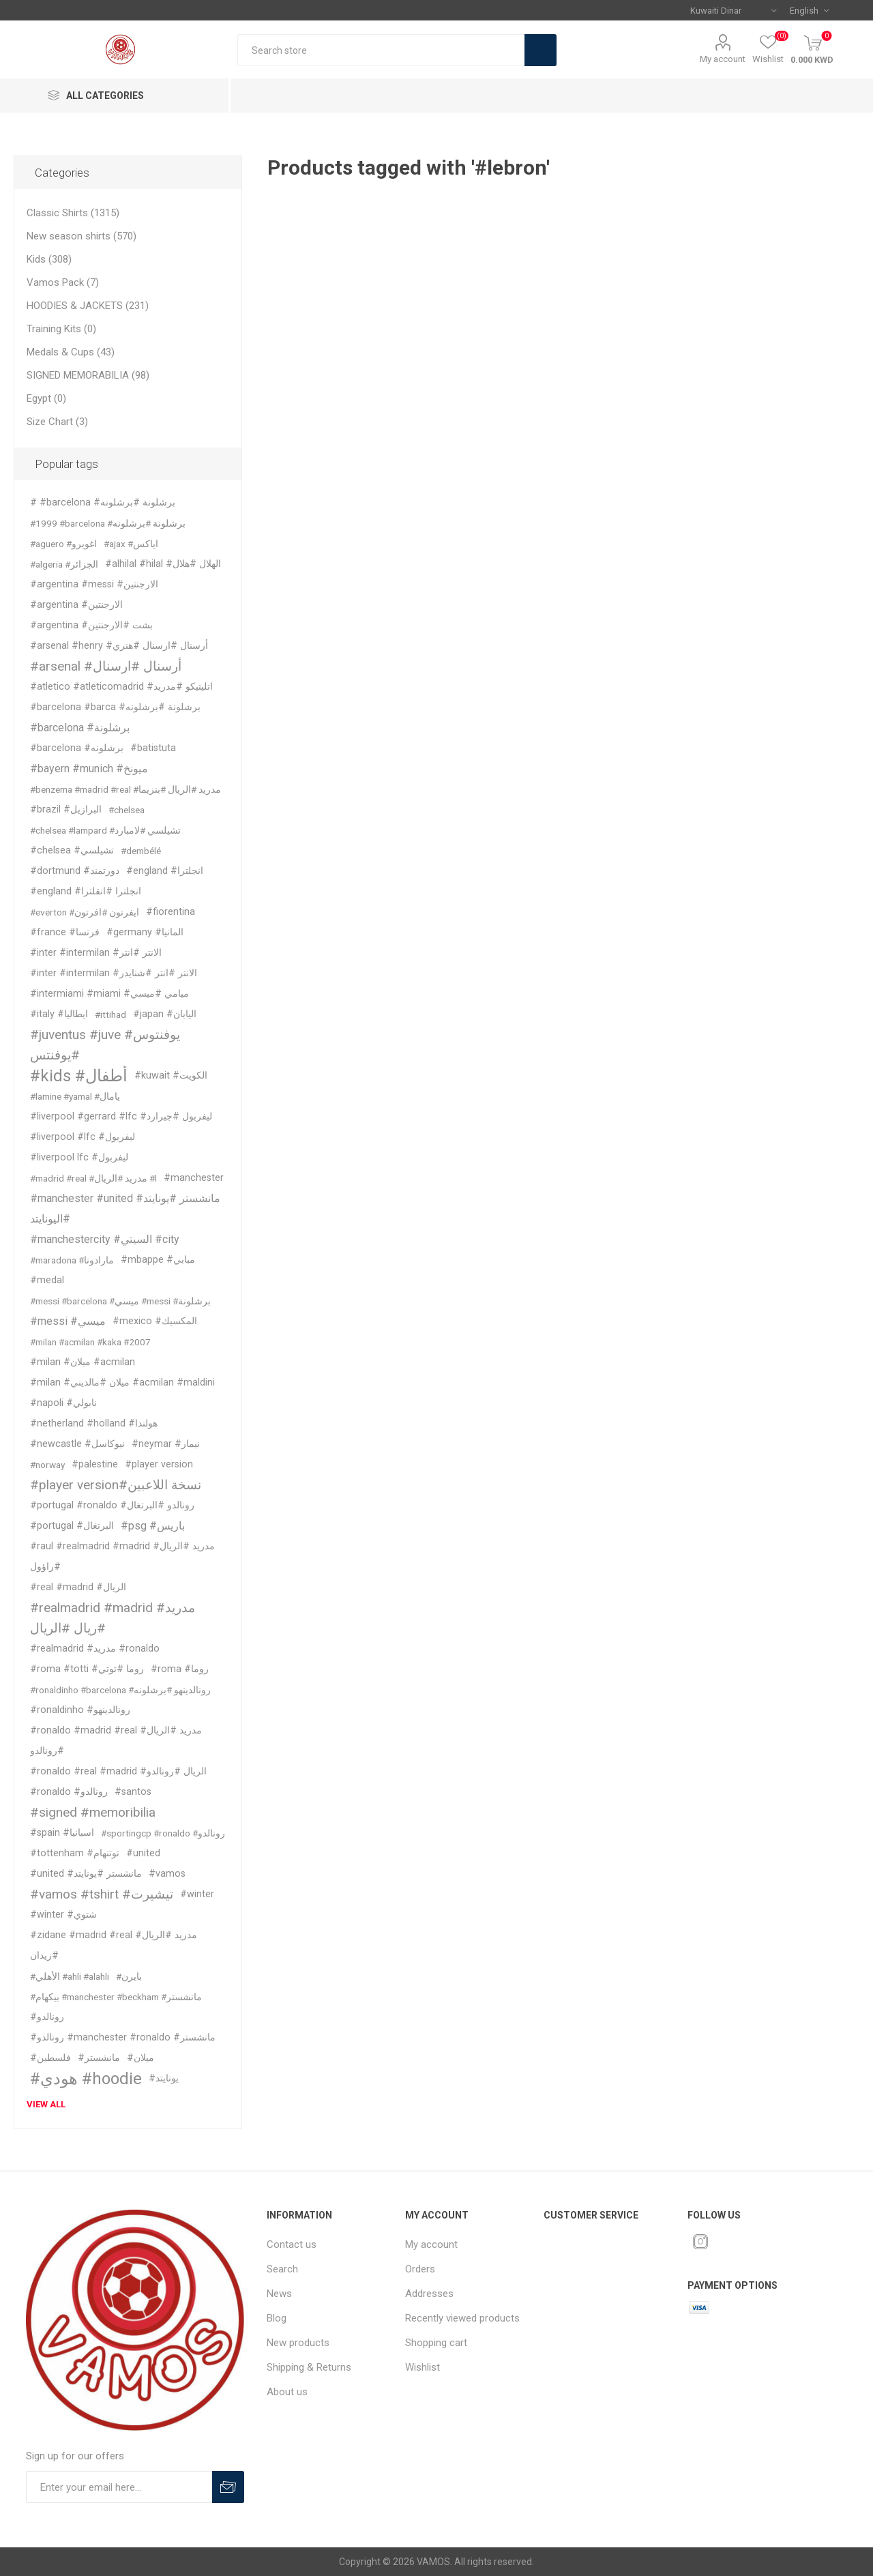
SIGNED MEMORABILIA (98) (88, 375)
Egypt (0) (46, 398)
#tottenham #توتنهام (74, 1853)
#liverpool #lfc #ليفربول (82, 1137)
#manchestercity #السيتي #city (104, 1239)
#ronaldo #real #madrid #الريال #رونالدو (118, 1771)
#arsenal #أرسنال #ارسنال (105, 666)
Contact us (291, 2244)
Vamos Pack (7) (63, 282)
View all (46, 2104)
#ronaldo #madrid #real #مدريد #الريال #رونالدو (116, 1741)
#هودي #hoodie (86, 2078)
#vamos (167, 1873)
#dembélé (141, 850)
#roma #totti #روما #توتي (87, 1669)
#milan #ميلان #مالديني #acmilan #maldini (122, 1382)
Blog (276, 2318)
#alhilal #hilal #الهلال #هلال (163, 564)
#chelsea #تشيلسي (72, 850)
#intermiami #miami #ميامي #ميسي (109, 993)
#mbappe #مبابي (158, 1259)
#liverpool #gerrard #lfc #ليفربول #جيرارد (121, 1116)
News (279, 2293)
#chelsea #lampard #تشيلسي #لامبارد (105, 830)
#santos (133, 1792)
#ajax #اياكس (131, 543)
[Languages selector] (809, 10)
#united (143, 1853)
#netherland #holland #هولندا (94, 1423)
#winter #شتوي (63, 1914)
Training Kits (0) (61, 329)
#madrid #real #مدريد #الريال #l (93, 1178)
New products (298, 2343)
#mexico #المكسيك (155, 1321)
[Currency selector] (733, 10)
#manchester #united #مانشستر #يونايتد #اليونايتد (125, 1208)
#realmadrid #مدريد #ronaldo (95, 1648)
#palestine (95, 1464)
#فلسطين (50, 2058)
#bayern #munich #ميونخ (89, 768)
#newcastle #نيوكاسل (77, 1444)
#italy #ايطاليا (59, 1014)
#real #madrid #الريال (78, 1587)
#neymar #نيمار (166, 1444)
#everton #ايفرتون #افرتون (84, 912)
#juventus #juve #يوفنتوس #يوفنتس (105, 1045)
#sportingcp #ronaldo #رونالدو (163, 1833)
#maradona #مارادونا (72, 1260)
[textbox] (380, 50)
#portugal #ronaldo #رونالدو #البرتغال (112, 1505)
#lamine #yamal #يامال (75, 1096)
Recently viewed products (462, 2318)
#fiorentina (170, 912)
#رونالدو (47, 2017)
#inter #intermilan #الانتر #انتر (96, 952)
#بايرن (129, 1976)
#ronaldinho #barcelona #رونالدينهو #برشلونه (120, 1689)
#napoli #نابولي (63, 1403)
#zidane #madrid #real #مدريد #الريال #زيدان (113, 1945)
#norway (47, 1464)
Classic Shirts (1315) (73, 213)
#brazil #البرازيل (66, 809)
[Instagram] (700, 2242)
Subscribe (228, 2487)
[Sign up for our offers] (119, 2487)
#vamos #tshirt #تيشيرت (101, 1894)
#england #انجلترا (164, 871)
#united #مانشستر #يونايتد (86, 1873)
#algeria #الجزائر (64, 564)
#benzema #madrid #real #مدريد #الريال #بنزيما (125, 789)
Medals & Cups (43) (71, 352)
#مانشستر (99, 2058)
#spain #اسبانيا (62, 1833)
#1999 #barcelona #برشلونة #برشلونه (108, 523)
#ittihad (110, 1014)
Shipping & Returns (309, 2367)
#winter (197, 1894)
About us (287, 2392)
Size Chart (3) (57, 421)
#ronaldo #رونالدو (69, 1792)
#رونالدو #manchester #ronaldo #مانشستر (123, 2037)
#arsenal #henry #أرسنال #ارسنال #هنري (119, 646)
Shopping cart (436, 2343)
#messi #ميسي (68, 1321)
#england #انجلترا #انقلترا (85, 891)
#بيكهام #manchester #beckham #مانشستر (116, 1996)
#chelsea (126, 809)
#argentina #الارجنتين (76, 605)
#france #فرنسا (65, 932)
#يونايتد (164, 2078)
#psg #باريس (153, 1525)
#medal (47, 1280)
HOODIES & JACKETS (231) (88, 305)
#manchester (194, 1178)
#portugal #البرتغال (72, 1526)
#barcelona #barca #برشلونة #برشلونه (115, 707)
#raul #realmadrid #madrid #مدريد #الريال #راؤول (122, 1556)
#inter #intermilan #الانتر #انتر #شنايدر (113, 973)
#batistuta (153, 748)
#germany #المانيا (144, 932)
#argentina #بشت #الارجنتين (91, 625)
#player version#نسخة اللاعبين (115, 1485)
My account (722, 59)
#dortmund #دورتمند (74, 871)
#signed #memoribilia (93, 1812)
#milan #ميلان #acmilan (82, 1362)
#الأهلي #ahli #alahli (69, 1976)
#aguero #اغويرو (63, 543)
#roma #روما (180, 1669)
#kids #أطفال (79, 1075)
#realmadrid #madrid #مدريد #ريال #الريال (112, 1618)
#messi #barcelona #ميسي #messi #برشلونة (120, 1301)
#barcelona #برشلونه (76, 748)
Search (540, 50)
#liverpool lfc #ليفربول (79, 1157)
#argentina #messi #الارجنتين (94, 584)
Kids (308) (49, 259)
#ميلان (140, 2058)
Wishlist (422, 2367)
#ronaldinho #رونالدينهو (80, 1710)
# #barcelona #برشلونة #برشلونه (102, 502)
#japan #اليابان (164, 1014)
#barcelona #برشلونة (80, 727)
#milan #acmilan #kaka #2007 (90, 1341)
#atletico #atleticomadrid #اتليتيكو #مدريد (121, 686)
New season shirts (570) (81, 236)
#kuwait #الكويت (170, 1075)
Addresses (429, 2293)
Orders (420, 2269)
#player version (159, 1464)
